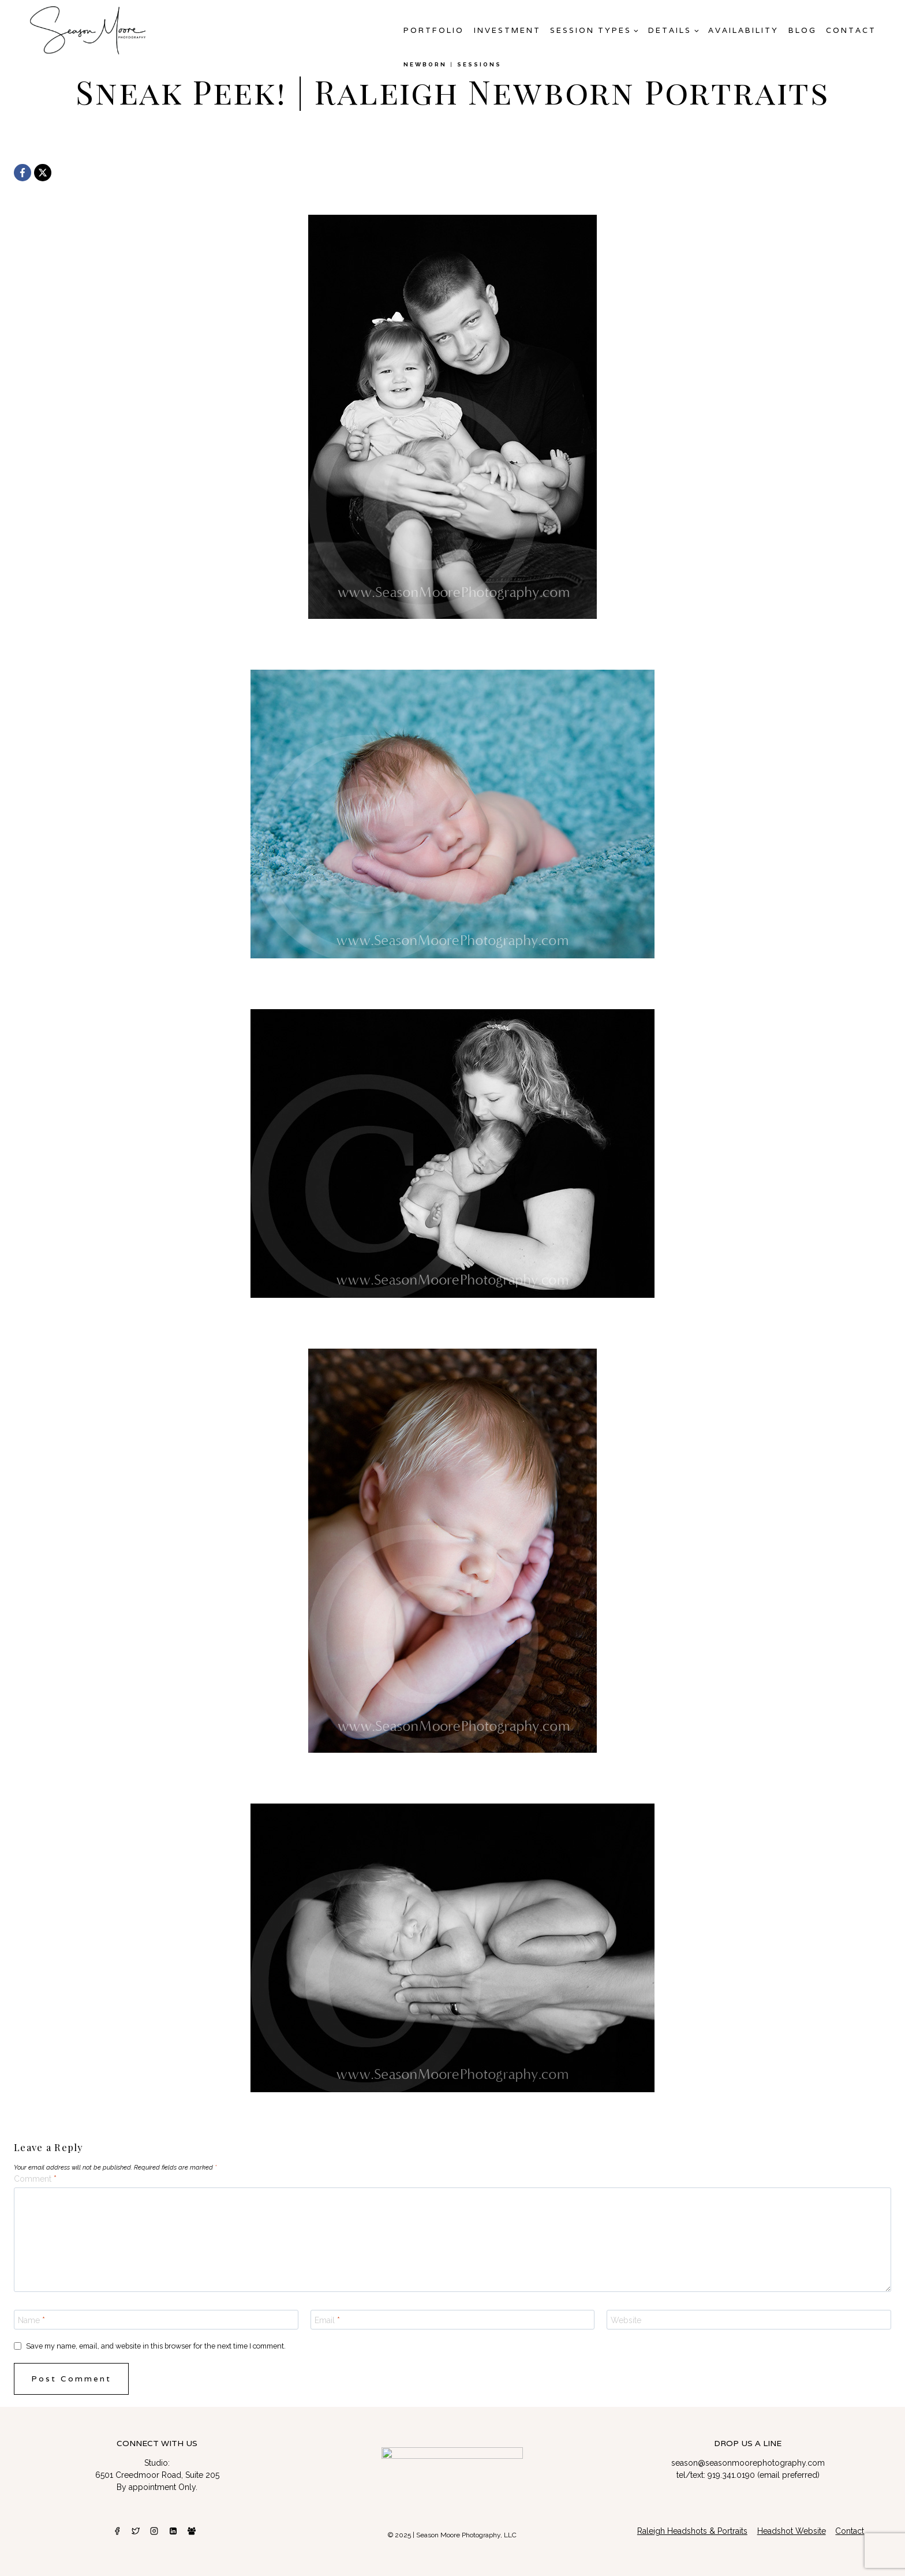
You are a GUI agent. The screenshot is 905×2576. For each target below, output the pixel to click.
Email (327, 2320)
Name (31, 2320)
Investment (507, 30)
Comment (35, 2178)
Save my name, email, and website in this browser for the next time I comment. (156, 2346)
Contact (851, 30)
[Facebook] (22, 172)
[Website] (749, 2319)
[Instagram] (154, 2531)
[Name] (156, 2319)
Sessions (479, 64)
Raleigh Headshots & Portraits (692, 2531)
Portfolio (433, 30)
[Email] (453, 2319)
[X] (42, 172)
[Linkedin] (173, 2531)
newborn (425, 64)
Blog (802, 30)
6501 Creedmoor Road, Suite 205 (157, 2475)
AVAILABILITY (743, 30)
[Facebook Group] (192, 2531)
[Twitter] (136, 2531)
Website (626, 2320)
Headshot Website (791, 2531)
